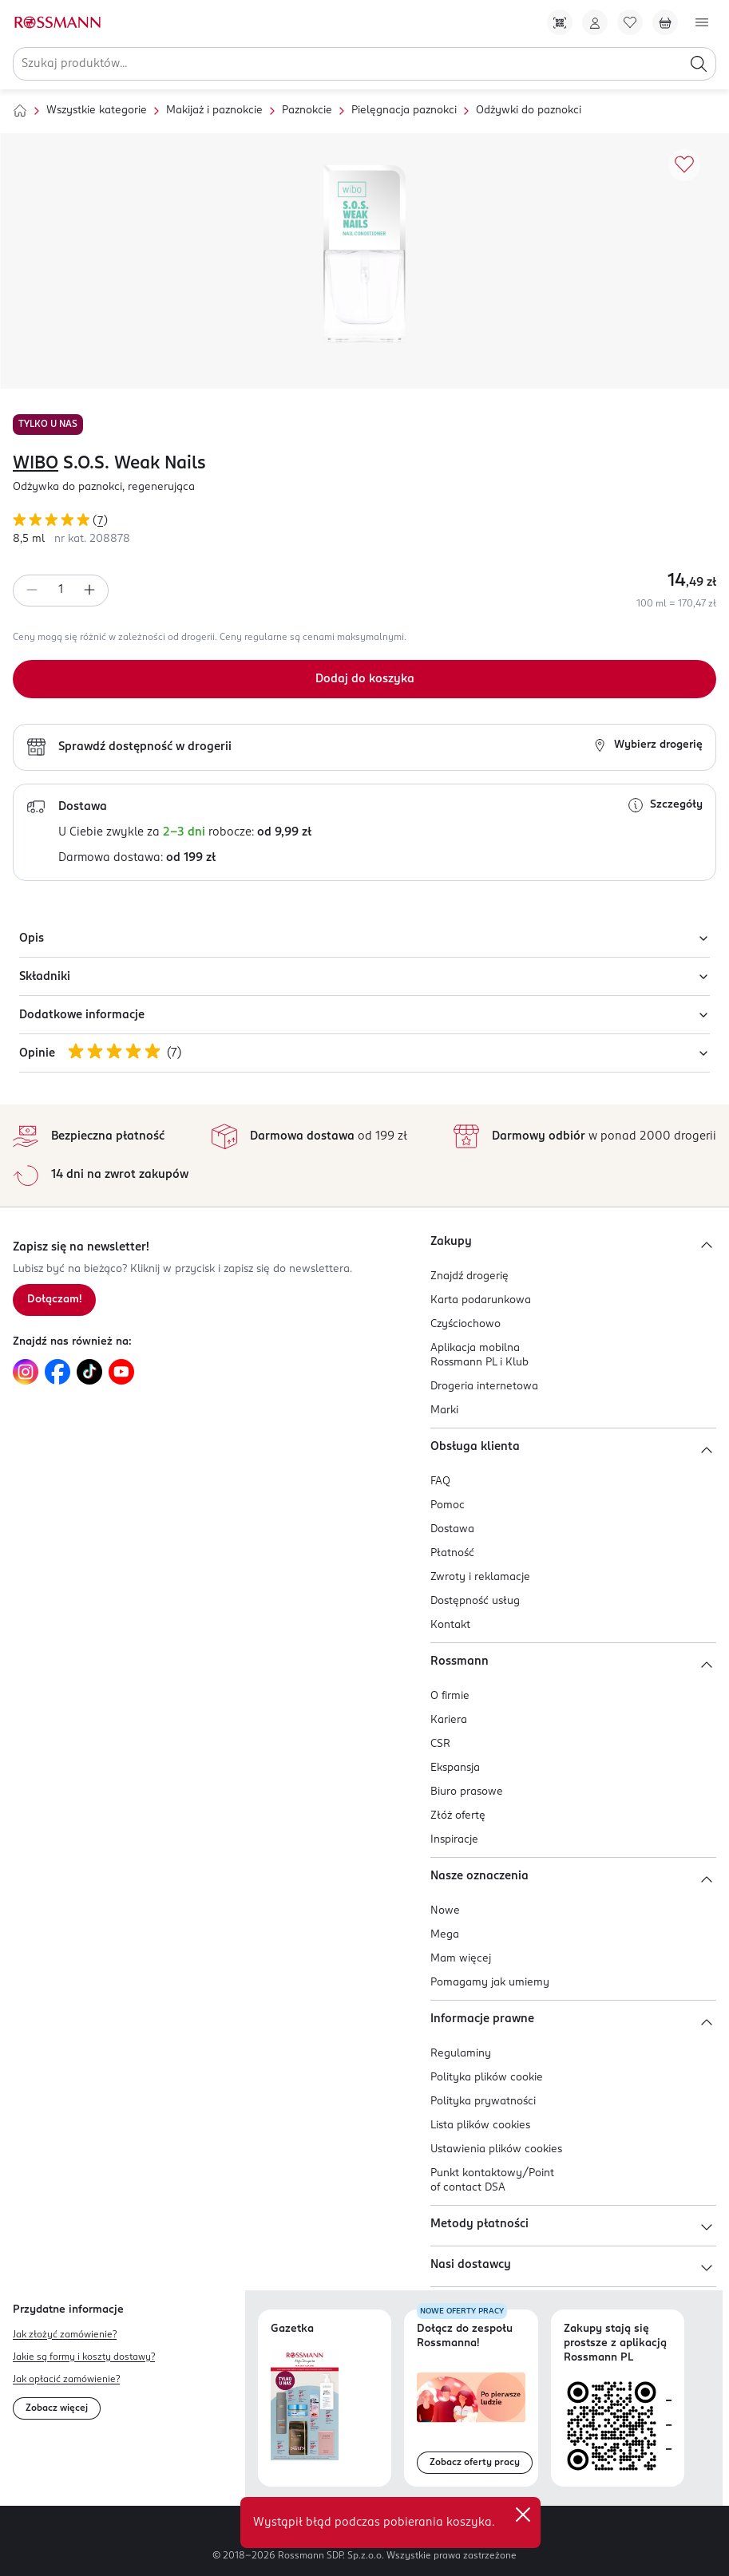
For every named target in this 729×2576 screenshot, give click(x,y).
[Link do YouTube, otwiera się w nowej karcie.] (121, 1372)
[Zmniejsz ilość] (32, 590)
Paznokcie (307, 110)
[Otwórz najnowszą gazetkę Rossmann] (305, 2404)
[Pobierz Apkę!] (560, 22)
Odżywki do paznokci (528, 110)
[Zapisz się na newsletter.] (54, 1300)
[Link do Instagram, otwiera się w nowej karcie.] (25, 1372)
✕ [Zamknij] (523, 2514)
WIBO (35, 463)
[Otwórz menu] (701, 22)
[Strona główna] (20, 111)
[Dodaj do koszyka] (364, 679)
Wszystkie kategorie (96, 110)
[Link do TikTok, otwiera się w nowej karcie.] (89, 1372)
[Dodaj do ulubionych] (684, 165)
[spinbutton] (61, 590)
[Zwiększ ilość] (89, 590)
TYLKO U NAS (47, 424)
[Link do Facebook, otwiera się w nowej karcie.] (57, 1372)
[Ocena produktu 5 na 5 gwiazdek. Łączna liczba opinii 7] (364, 522)
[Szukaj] (698, 63)
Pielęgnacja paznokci (404, 110)
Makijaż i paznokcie (214, 110)
